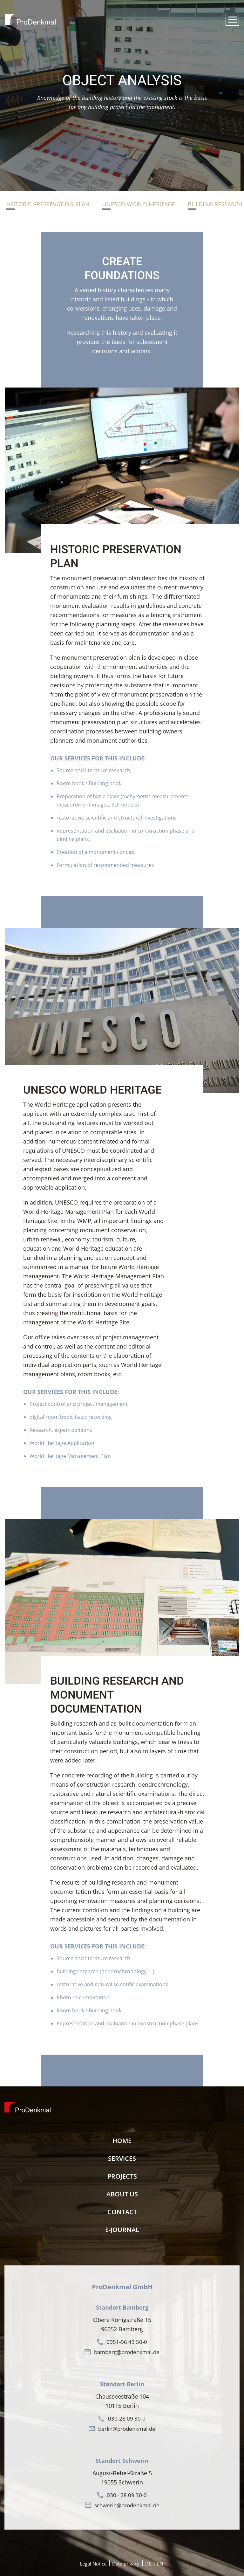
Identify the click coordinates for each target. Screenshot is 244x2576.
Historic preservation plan (48, 204)
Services (122, 2158)
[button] (232, 20)
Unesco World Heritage (138, 204)
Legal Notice (93, 2563)
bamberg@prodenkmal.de (126, 2352)
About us (122, 2194)
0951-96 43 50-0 (126, 2342)
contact (122, 2212)
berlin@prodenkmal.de (126, 2428)
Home (122, 2140)
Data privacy (125, 2563)
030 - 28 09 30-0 (127, 2495)
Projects (122, 2176)
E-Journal (122, 2229)
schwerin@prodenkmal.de (126, 2505)
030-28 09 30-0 (127, 2418)
